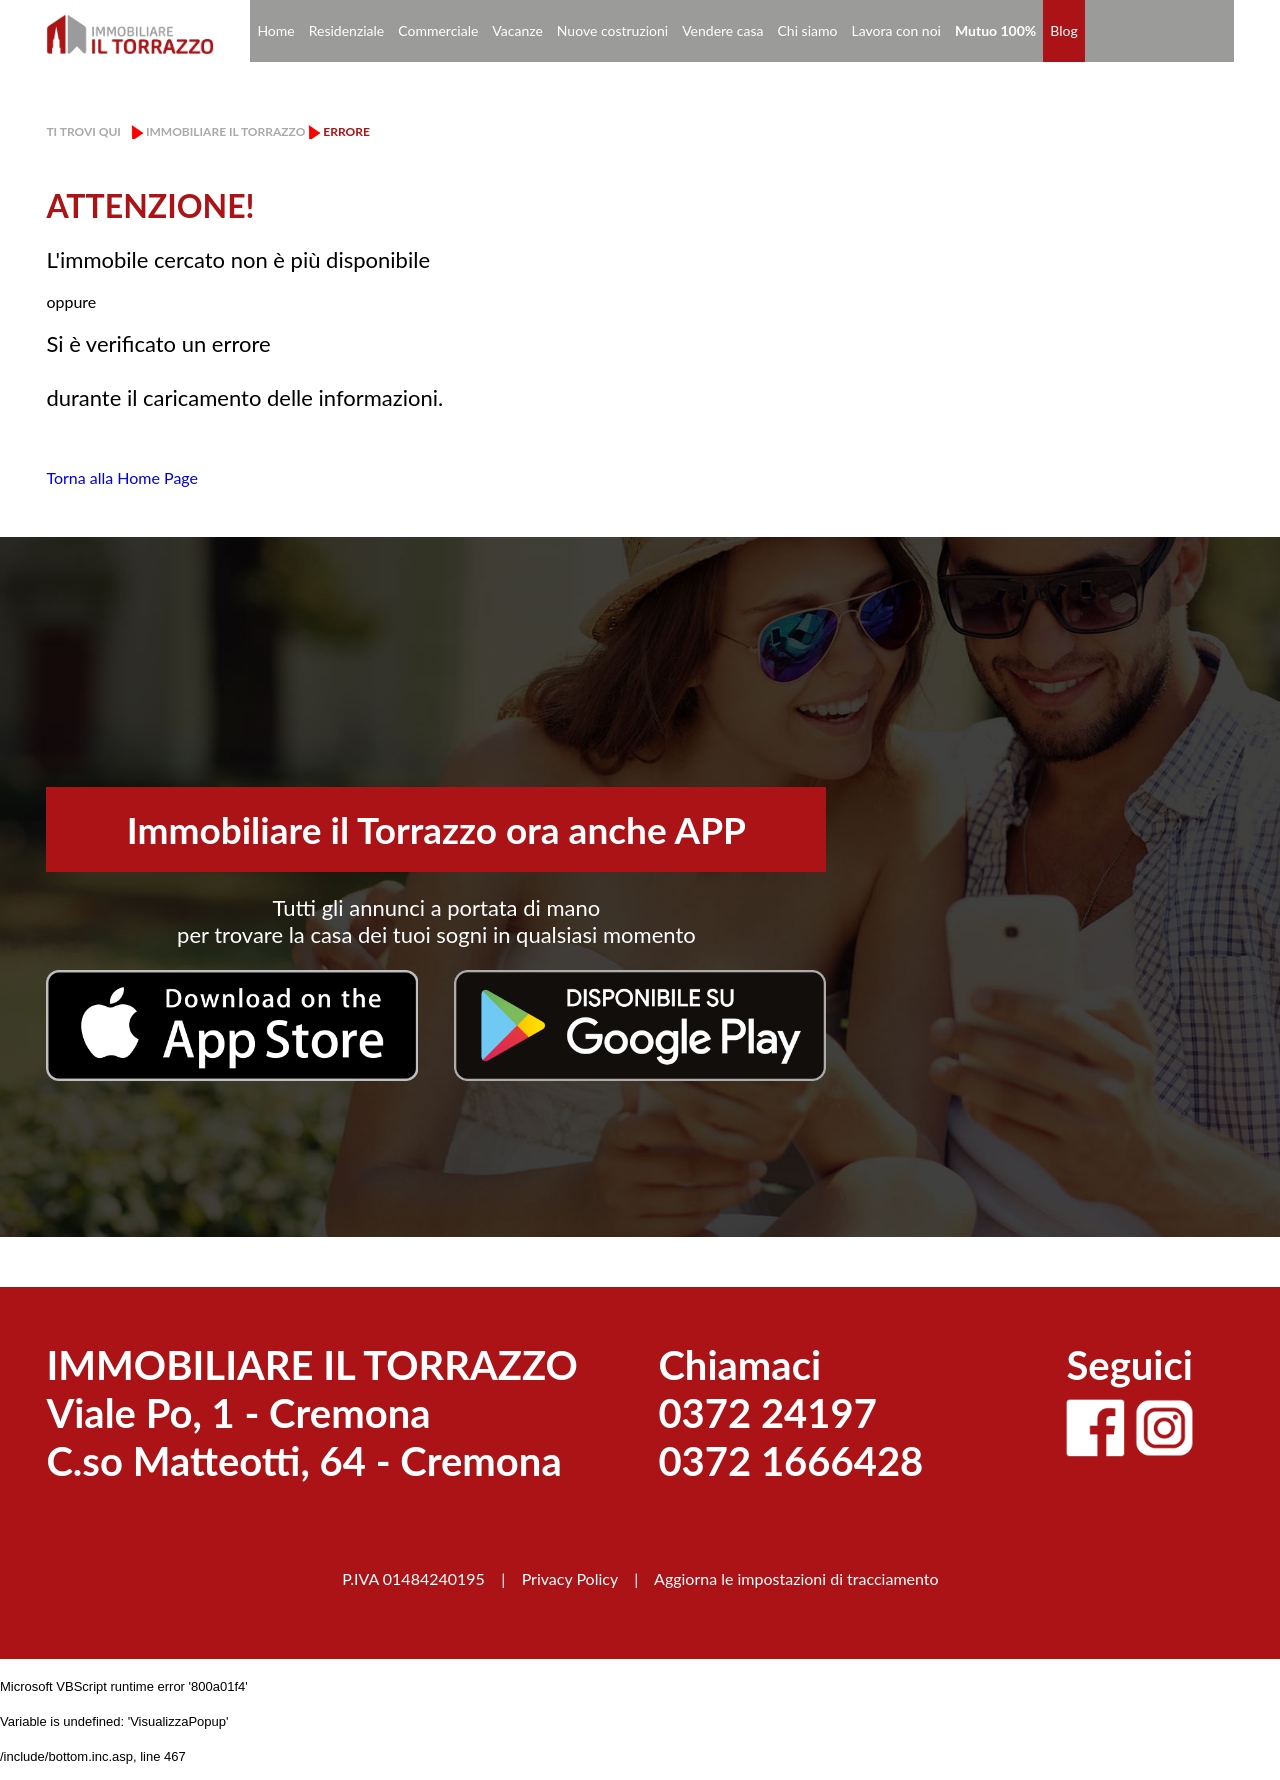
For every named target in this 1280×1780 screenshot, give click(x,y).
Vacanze (517, 30)
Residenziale (347, 30)
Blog (1063, 30)
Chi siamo (808, 30)
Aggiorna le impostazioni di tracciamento (796, 1578)
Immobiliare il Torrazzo (225, 131)
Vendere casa (722, 30)
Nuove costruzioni (612, 30)
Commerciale (438, 30)
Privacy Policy (570, 1578)
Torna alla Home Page (122, 477)
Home (275, 30)
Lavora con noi (896, 30)
